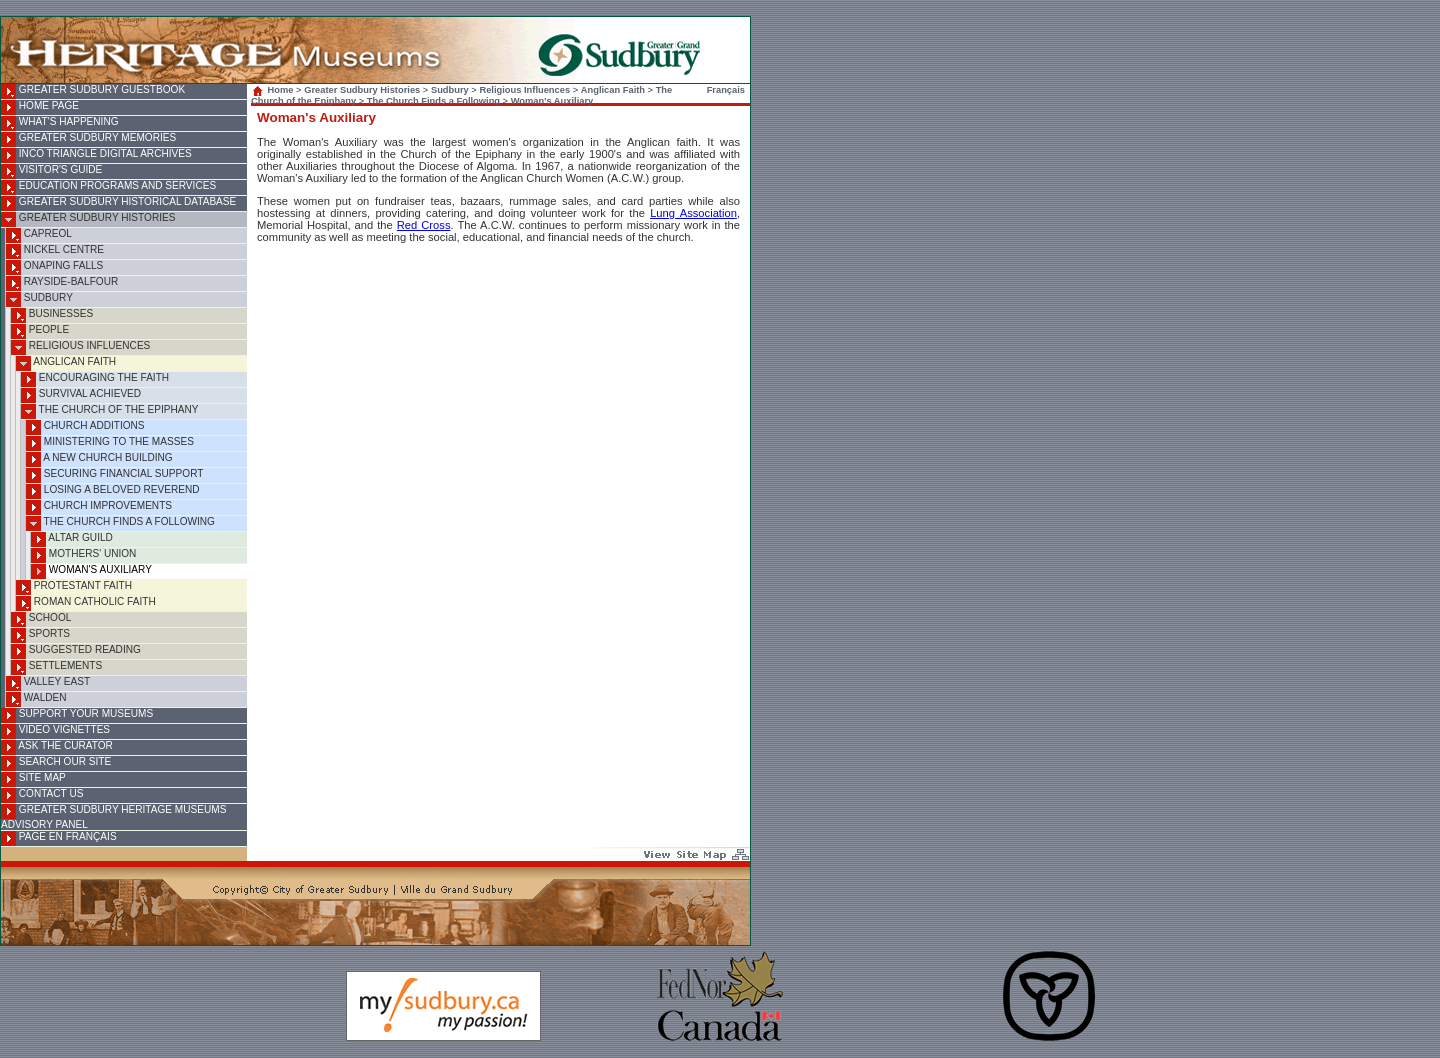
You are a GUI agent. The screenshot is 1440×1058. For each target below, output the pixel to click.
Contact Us (42, 795)
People (40, 331)
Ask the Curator (57, 747)
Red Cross (424, 225)
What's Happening (60, 123)
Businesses (52, 315)
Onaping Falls (54, 267)
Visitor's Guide (51, 171)
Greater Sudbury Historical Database (118, 203)
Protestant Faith (74, 587)
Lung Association (693, 213)
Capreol (39, 235)
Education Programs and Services (108, 187)
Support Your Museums (77, 715)
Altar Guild (72, 539)
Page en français (59, 838)
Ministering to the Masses (110, 443)
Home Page (40, 107)
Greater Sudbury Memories (88, 139)
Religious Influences (80, 347)
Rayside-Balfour (62, 283)
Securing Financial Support (114, 475)
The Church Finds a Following (120, 523)
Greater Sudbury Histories (88, 219)
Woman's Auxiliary (91, 571)
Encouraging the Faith (95, 379)
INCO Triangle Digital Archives (96, 155)
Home (274, 90)
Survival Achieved (81, 395)
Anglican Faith (66, 363)
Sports (40, 635)
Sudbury (39, 299)
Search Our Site (56, 763)
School (41, 619)
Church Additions (85, 427)
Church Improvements (99, 507)
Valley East (48, 683)
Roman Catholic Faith (86, 603)
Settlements (56, 667)
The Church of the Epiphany (110, 411)
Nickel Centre (55, 251)
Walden (36, 699)
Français (726, 90)
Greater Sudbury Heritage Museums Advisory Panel (113, 817)
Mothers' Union (83, 555)
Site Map (33, 779)
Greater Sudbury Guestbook (93, 91)
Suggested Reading (76, 651)
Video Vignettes (55, 731)
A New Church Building (99, 459)
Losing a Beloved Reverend (113, 491)
